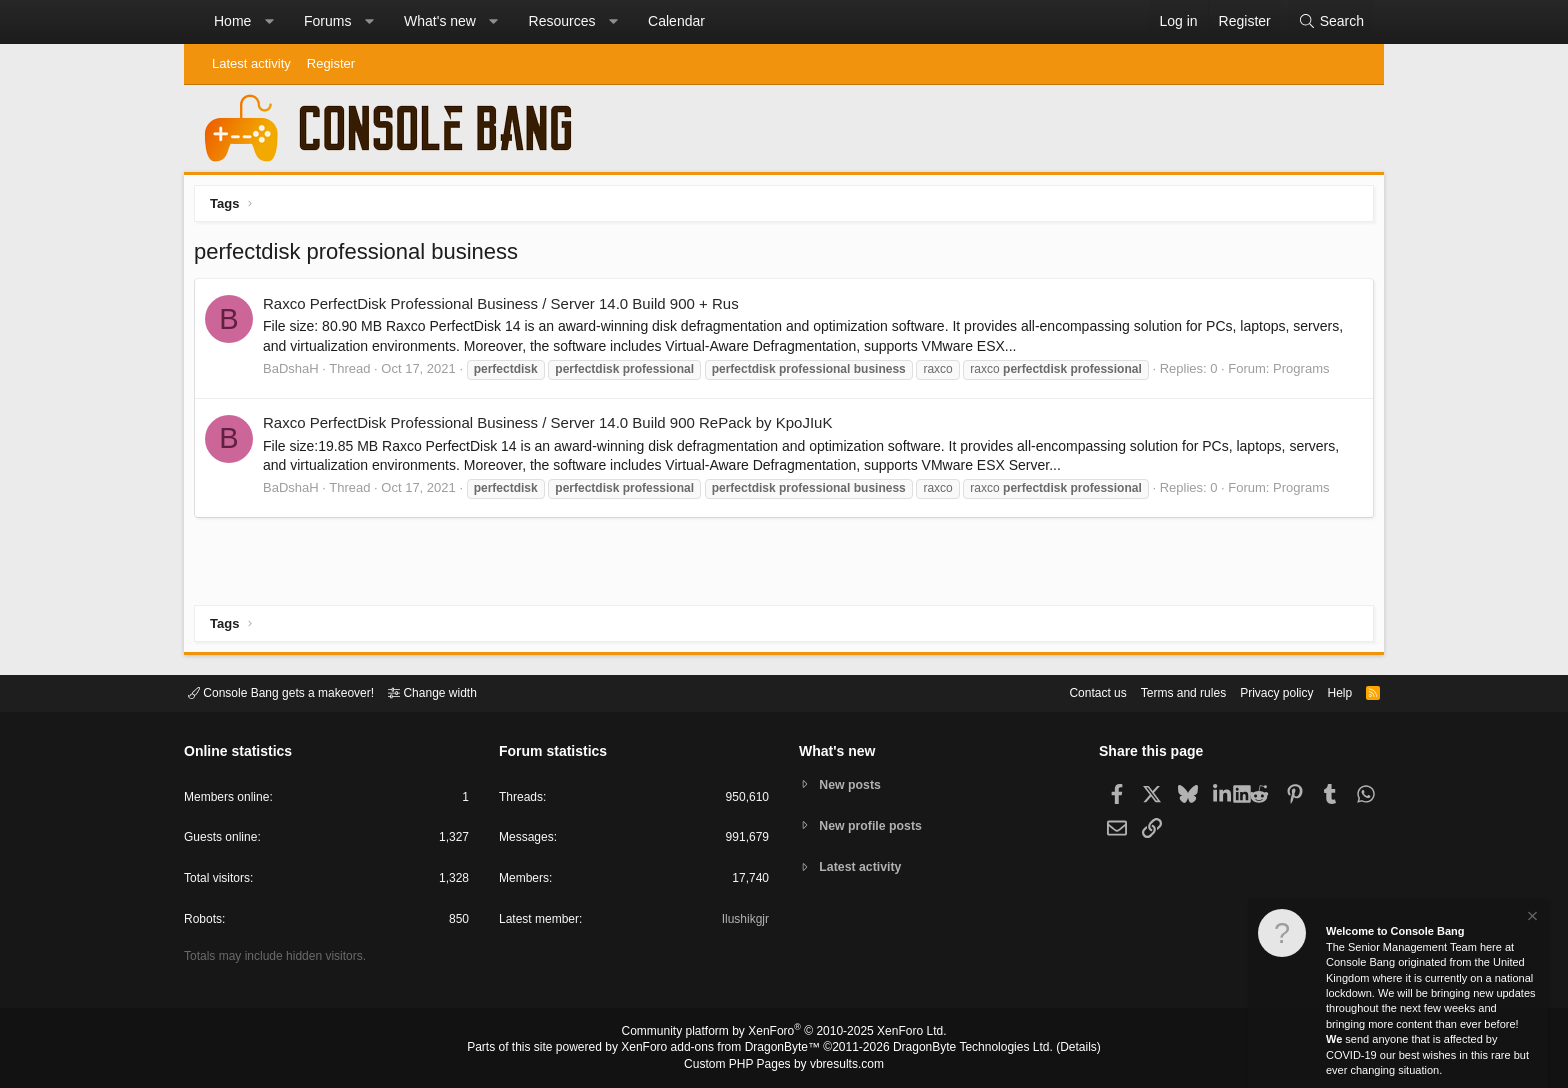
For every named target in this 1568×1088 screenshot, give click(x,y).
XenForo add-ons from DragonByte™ (726, 1049)
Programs (1306, 373)
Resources (562, 21)
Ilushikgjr (743, 922)
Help (1327, 691)
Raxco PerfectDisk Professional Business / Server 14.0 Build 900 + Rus (506, 308)
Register (331, 63)
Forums (327, 21)
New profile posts (875, 825)
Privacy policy (1259, 691)
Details (1054, 1049)
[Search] (1331, 22)
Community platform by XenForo (784, 1034)
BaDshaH (296, 373)
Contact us (1067, 691)
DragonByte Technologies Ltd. (957, 1049)
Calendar (676, 21)
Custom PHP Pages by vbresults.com (783, 1065)
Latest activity (251, 63)
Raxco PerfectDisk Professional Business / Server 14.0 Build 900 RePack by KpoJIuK (552, 427)
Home (232, 21)
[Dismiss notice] (1531, 918)
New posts (853, 783)
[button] (269, 22)
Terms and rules (1159, 691)
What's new (440, 21)
